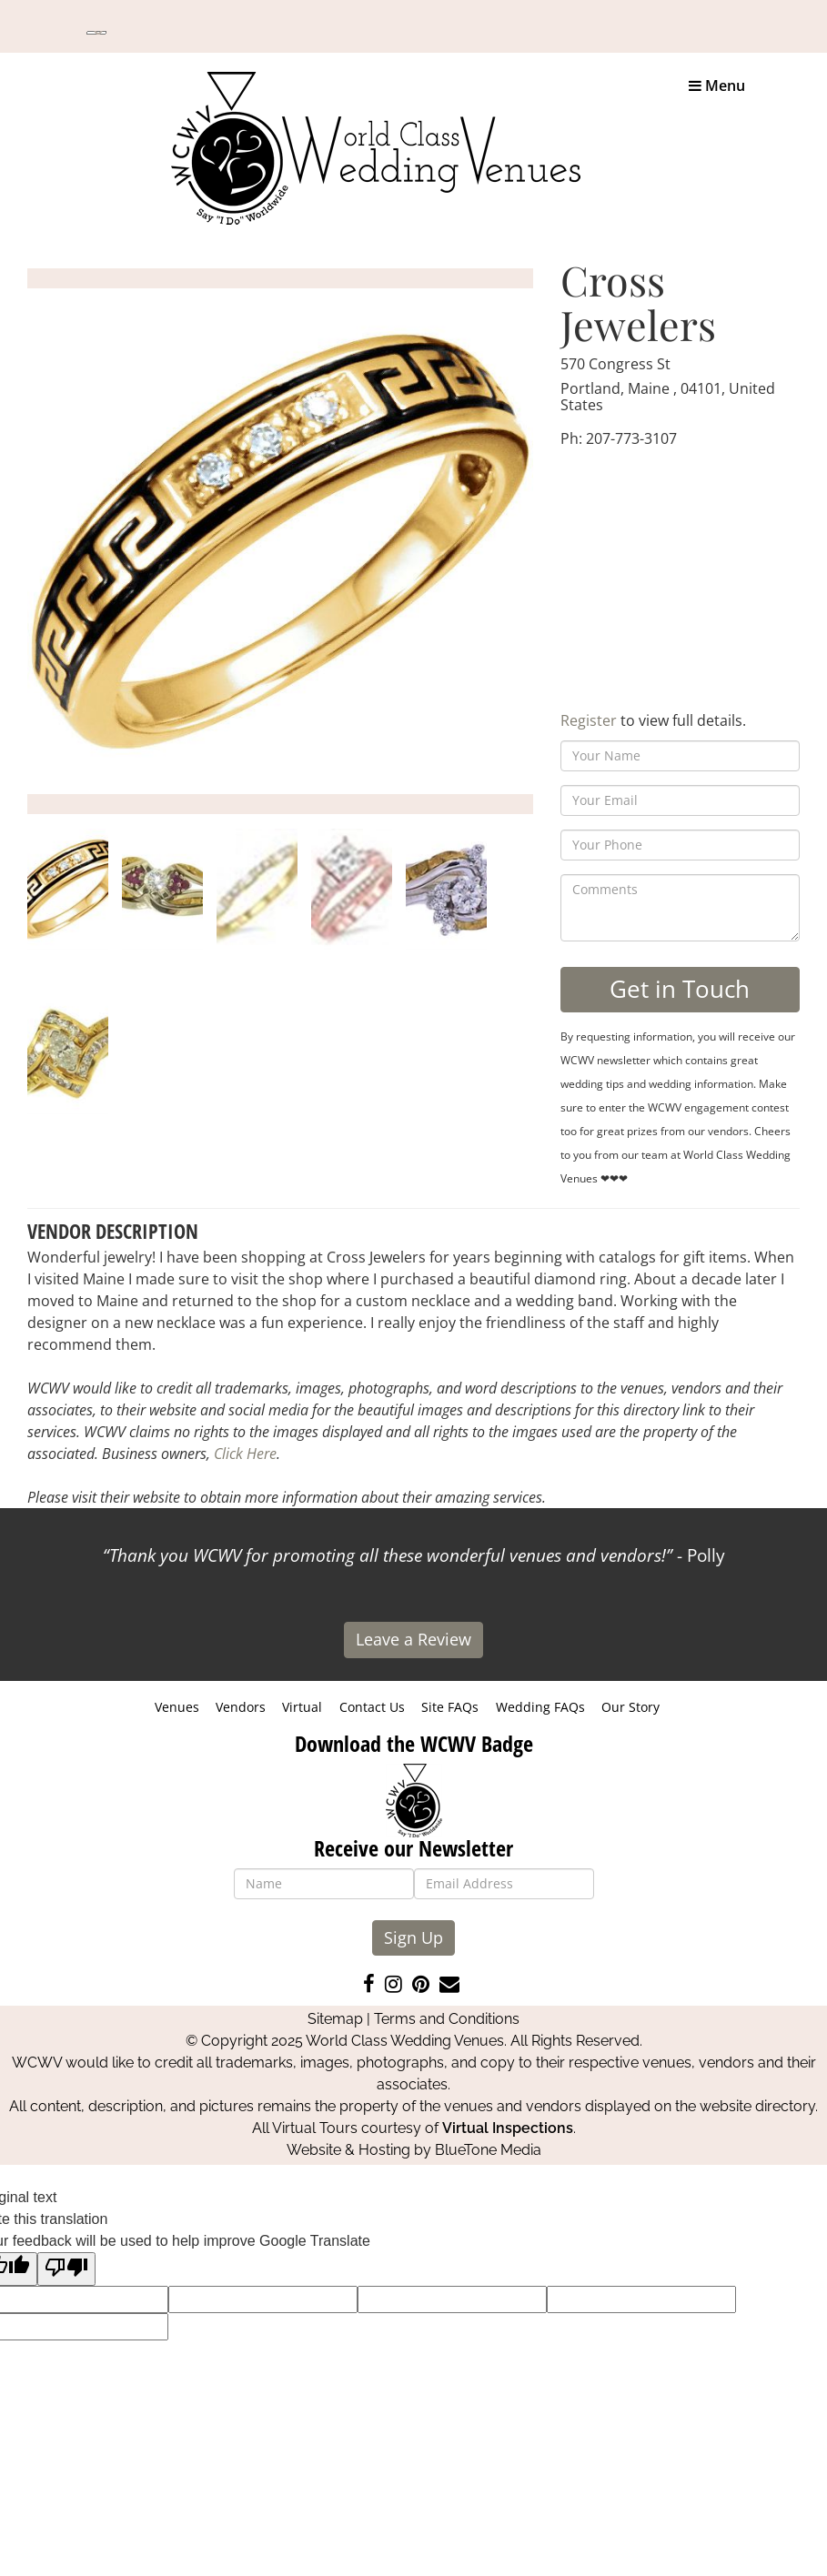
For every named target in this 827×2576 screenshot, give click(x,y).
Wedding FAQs (540, 1707)
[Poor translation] (66, 2269)
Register (588, 720)
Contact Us (372, 1707)
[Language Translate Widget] (96, 33)
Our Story (630, 1707)
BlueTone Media (488, 2149)
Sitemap (335, 2019)
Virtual (302, 1707)
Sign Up (413, 1937)
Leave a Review (413, 1639)
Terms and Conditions (446, 2019)
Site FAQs (450, 1707)
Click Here (245, 1454)
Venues (177, 1707)
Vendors (241, 1707)
